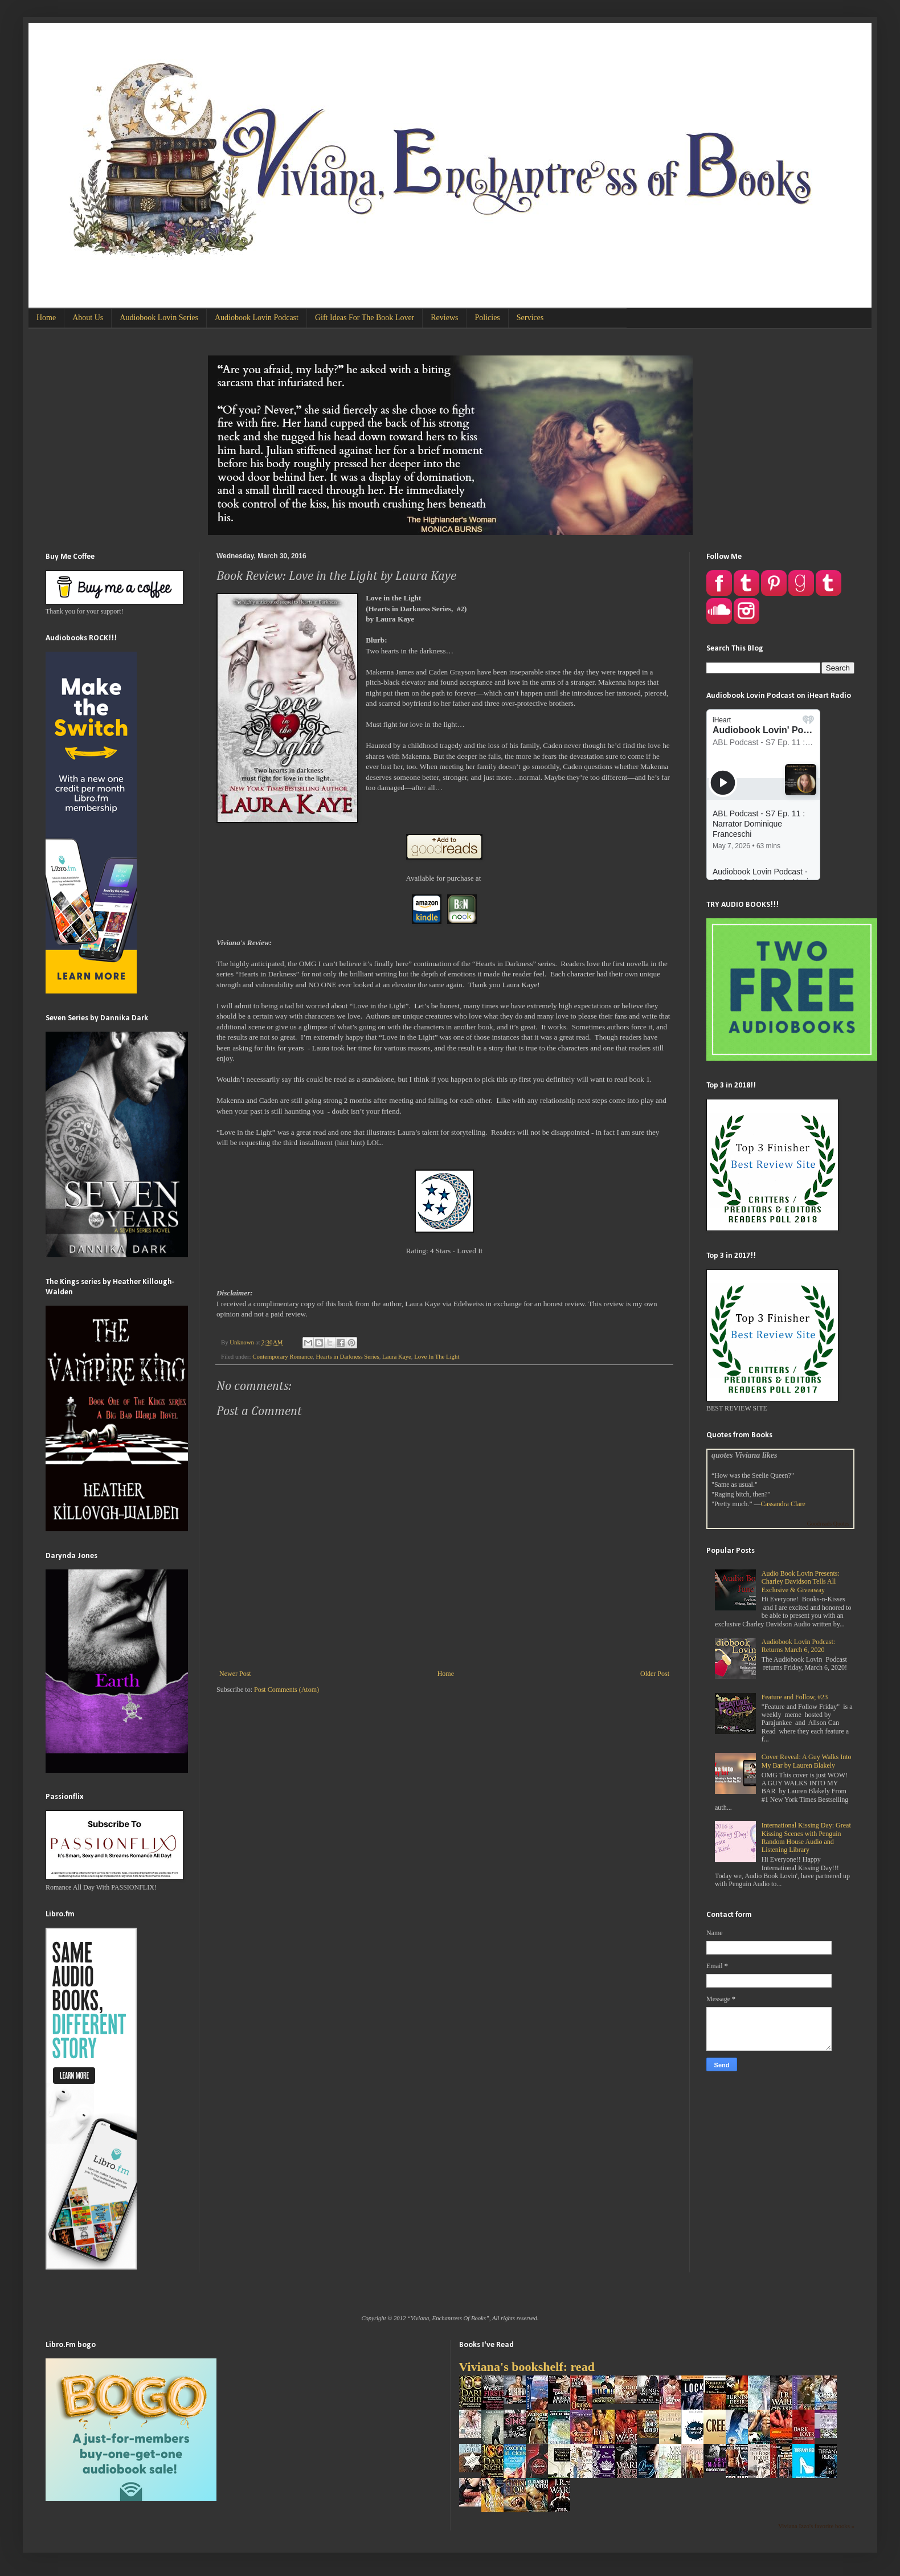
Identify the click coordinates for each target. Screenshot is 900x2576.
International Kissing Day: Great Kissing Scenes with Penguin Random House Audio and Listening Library (806, 1837)
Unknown (242, 1342)
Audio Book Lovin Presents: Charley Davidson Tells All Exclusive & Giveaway (801, 1581)
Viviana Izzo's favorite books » (816, 2525)
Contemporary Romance (282, 1356)
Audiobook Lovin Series (159, 317)
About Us (87, 317)
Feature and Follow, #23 (795, 1697)
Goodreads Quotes (828, 1523)
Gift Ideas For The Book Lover (364, 317)
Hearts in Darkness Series (347, 1356)
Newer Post (235, 1674)
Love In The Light (436, 1356)
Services (530, 317)
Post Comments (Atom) (286, 1690)
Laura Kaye (396, 1356)
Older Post (654, 1674)
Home (46, 317)
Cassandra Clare (783, 1504)
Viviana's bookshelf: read (527, 2367)
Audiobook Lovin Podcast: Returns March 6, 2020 (798, 1646)
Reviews (444, 317)
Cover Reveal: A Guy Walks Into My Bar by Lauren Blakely (807, 1761)
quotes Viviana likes (744, 1454)
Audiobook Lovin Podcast (256, 317)
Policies (487, 317)
